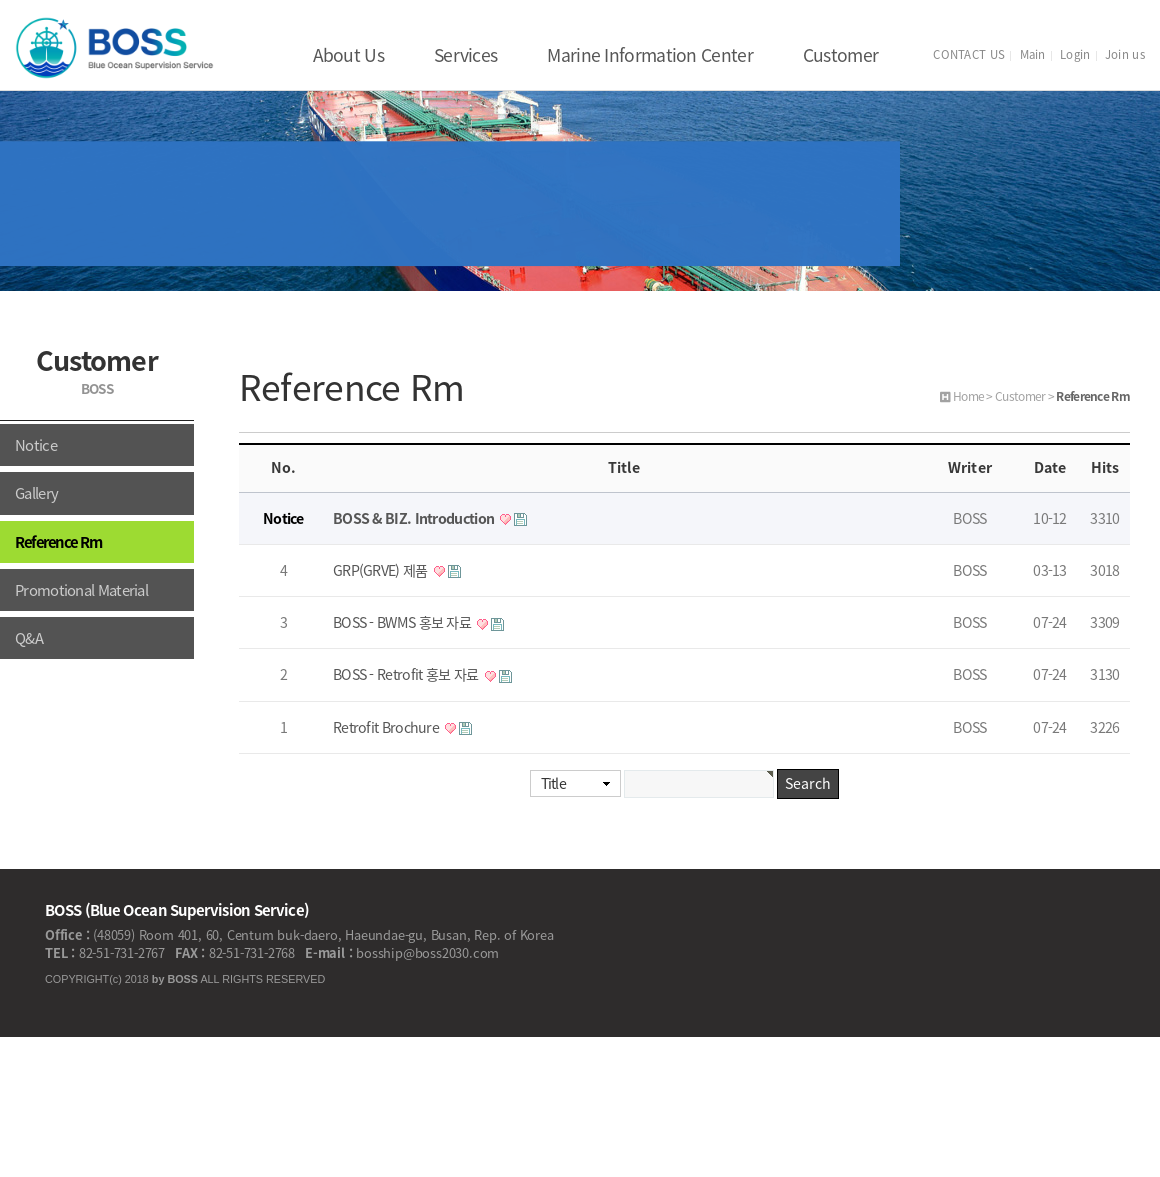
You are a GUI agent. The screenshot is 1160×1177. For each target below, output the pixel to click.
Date (1050, 467)
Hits (1105, 467)
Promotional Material (81, 590)
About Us (348, 55)
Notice (36, 445)
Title (554, 783)
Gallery (36, 493)
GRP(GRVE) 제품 (382, 570)
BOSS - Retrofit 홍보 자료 (407, 674)
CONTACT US (969, 54)
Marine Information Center (650, 55)
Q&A (29, 638)
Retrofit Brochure (387, 727)
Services (465, 55)
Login (1075, 54)
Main (1033, 54)
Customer (840, 55)
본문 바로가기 (0, 0)
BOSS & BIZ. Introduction (415, 518)
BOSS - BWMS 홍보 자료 (403, 622)
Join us (1125, 54)
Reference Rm (58, 542)
